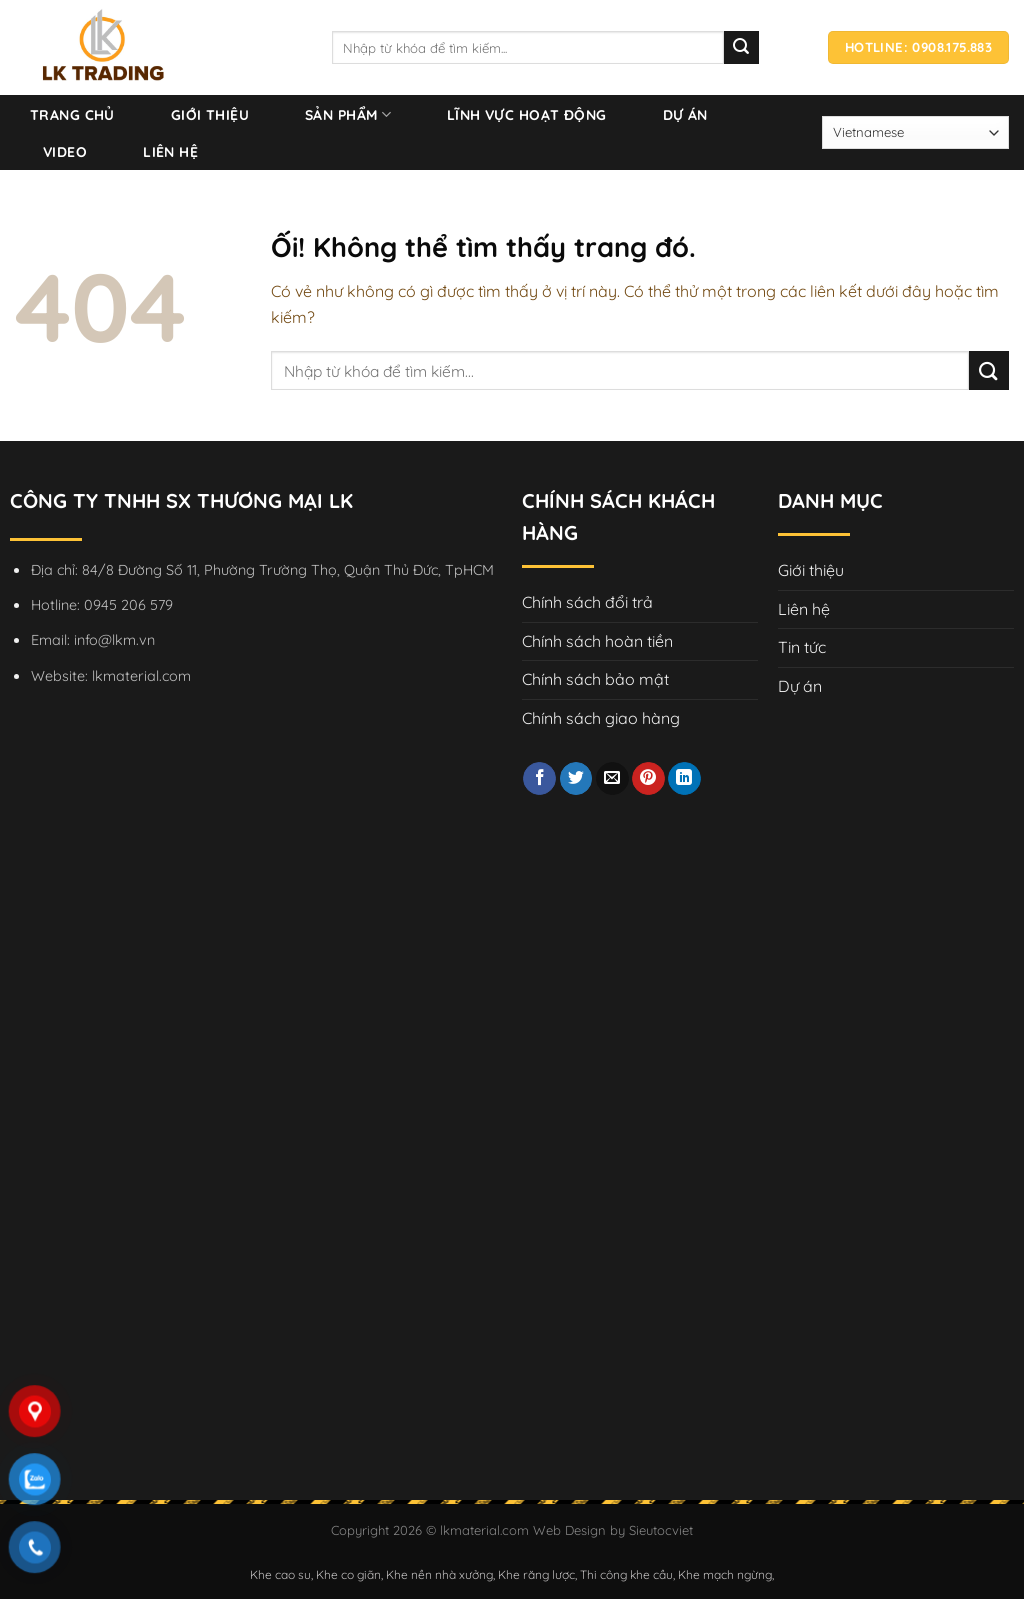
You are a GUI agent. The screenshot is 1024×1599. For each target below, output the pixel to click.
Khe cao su (280, 1574)
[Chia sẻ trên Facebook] (539, 779)
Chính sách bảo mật (595, 679)
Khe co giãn (348, 1574)
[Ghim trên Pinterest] (648, 779)
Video (65, 152)
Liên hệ (170, 152)
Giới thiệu (210, 115)
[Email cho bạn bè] (612, 779)
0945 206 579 (128, 605)
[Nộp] (989, 370)
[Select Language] (915, 132)
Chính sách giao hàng (601, 718)
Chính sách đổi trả (587, 602)
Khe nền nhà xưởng (439, 1574)
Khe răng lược (536, 1574)
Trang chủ (72, 115)
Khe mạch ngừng (725, 1574)
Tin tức (802, 647)
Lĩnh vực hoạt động (527, 115)
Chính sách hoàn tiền (597, 641)
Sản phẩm (348, 114)
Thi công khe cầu (626, 1574)
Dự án (685, 115)
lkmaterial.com (141, 676)
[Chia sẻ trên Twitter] (576, 779)
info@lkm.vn (114, 640)
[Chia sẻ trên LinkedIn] (684, 779)
